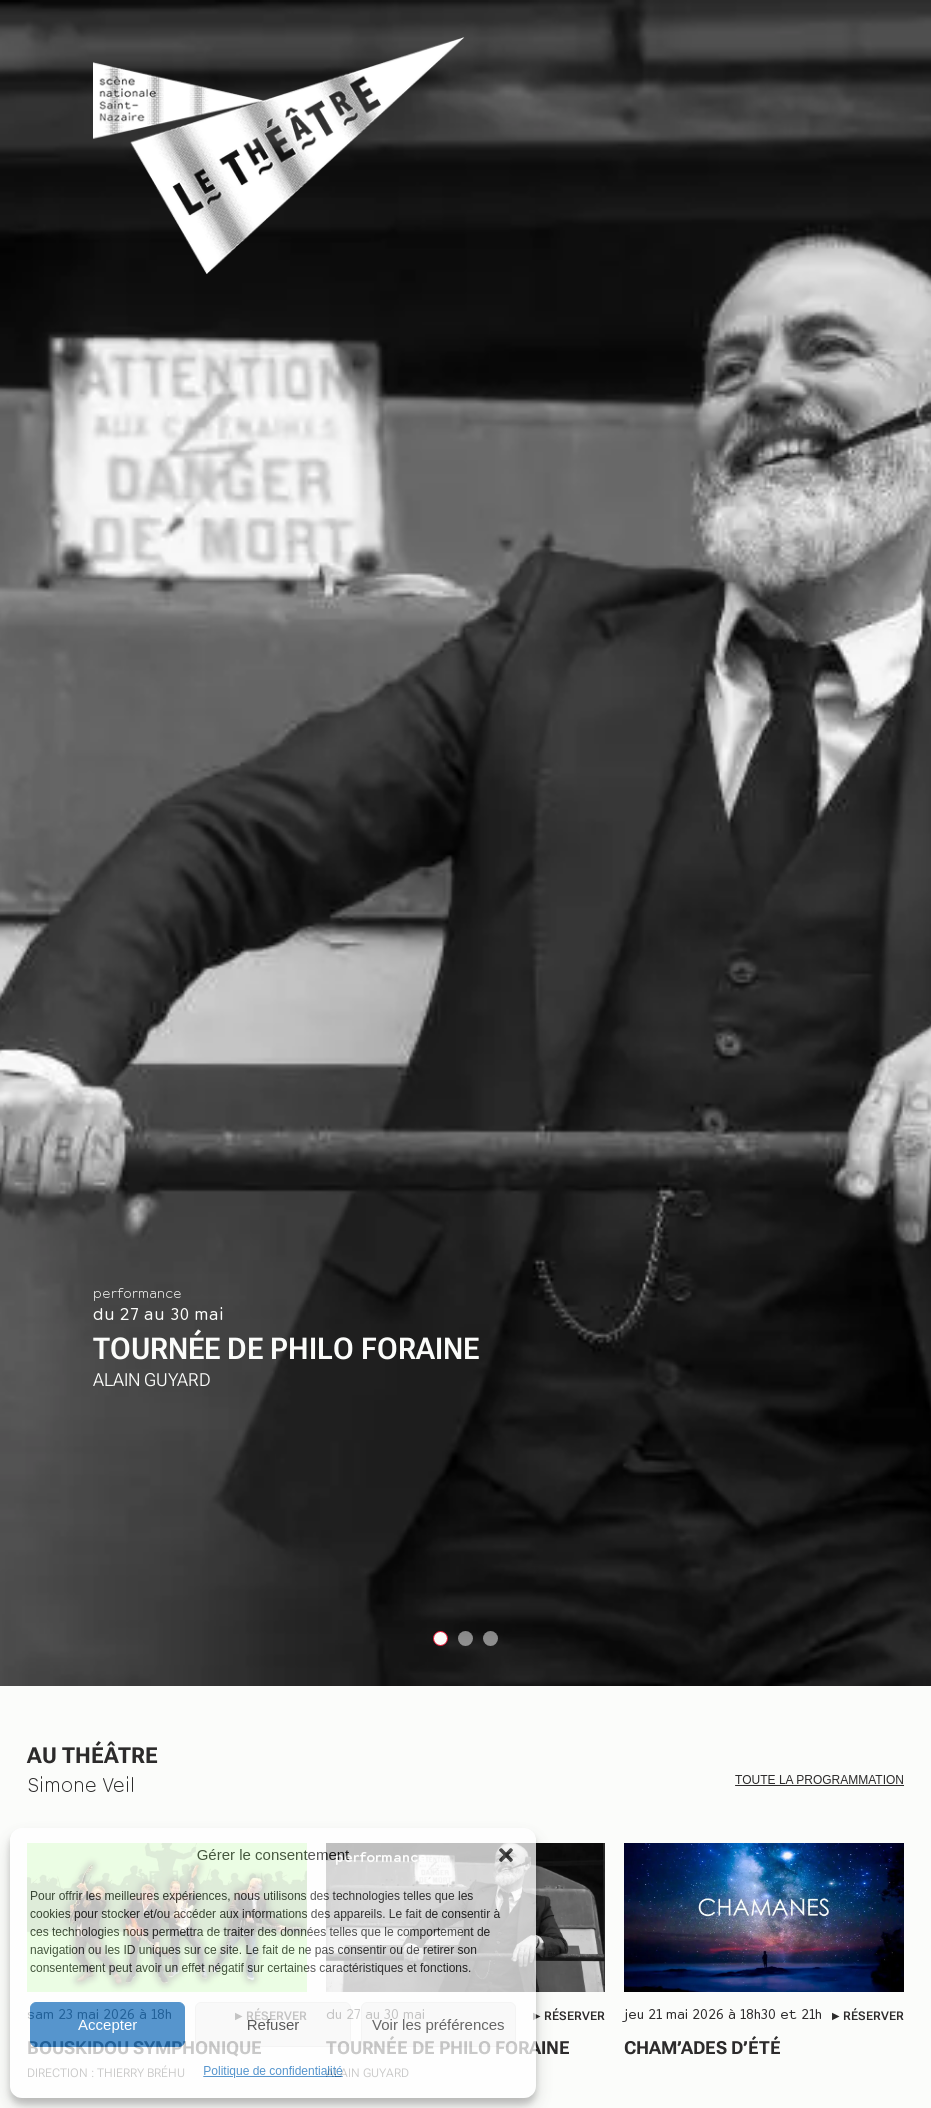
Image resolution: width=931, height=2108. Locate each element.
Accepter (107, 2024)
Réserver (574, 2016)
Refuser (273, 2024)
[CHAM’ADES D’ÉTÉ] (764, 1917)
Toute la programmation (819, 1780)
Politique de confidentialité (272, 2071)
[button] (506, 1855)
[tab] (440, 1638)
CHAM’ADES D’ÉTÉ (712, 2047)
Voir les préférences (438, 2024)
